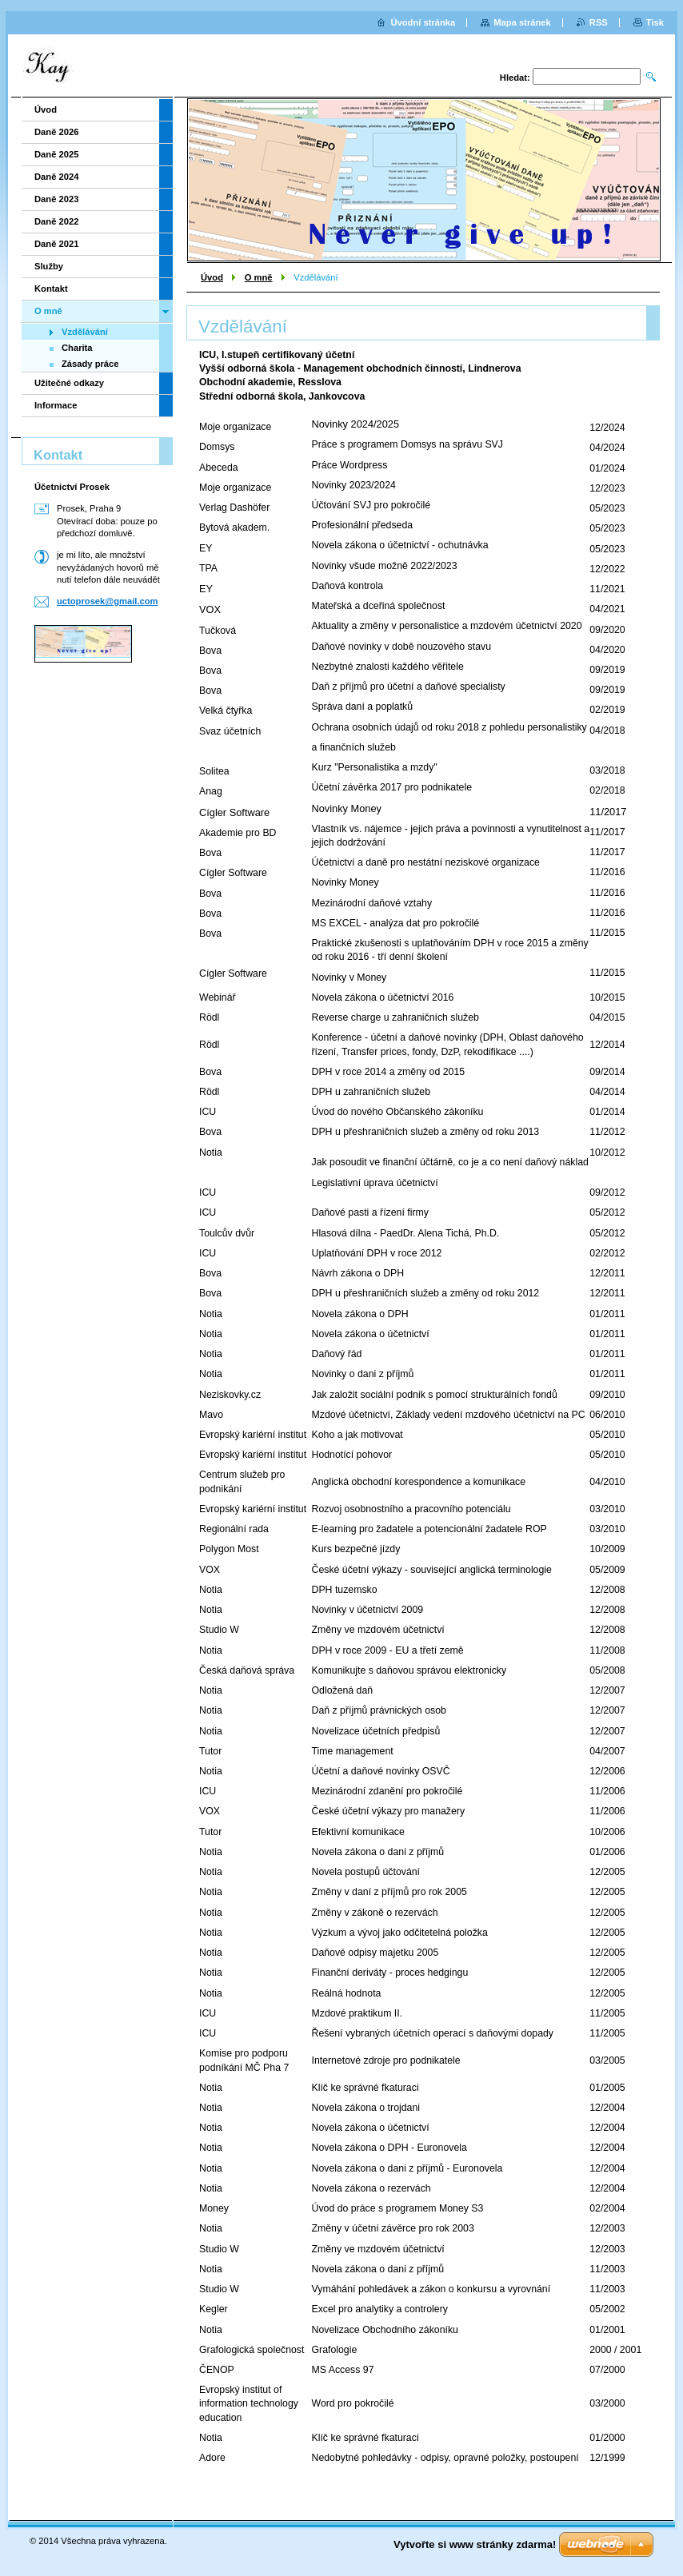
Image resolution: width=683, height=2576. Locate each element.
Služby (48, 266)
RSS (598, 22)
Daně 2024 (56, 176)
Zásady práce (90, 363)
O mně (259, 277)
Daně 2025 (56, 154)
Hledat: (515, 77)
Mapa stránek (522, 22)
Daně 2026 (56, 132)
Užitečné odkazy (69, 383)
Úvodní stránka (422, 22)
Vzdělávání (85, 331)
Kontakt (51, 288)
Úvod (212, 277)
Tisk (655, 22)
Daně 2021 (56, 244)
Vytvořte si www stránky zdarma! (474, 2544)
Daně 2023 (56, 199)
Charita (77, 347)
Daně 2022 (56, 221)
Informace (55, 405)
